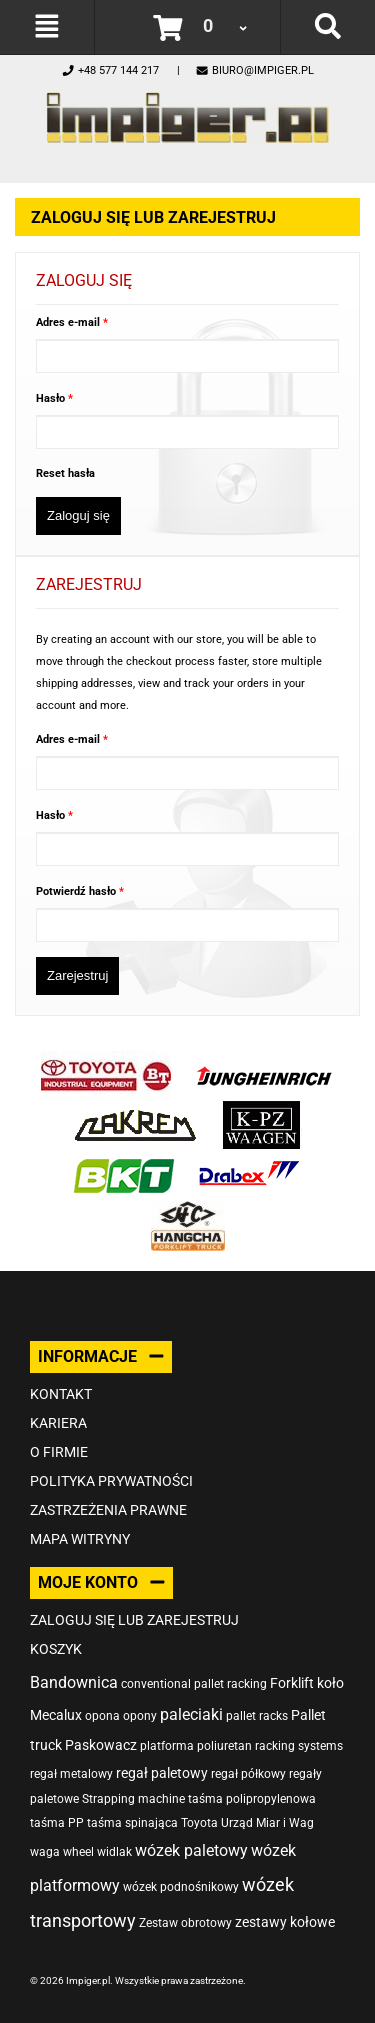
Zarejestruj (77, 975)
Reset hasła (65, 473)
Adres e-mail (69, 322)
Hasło (52, 398)
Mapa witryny (80, 1539)
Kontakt (61, 1394)
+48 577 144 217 (110, 70)
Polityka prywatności (111, 1481)
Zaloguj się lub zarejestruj (134, 1620)
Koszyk (56, 1649)
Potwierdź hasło (77, 891)
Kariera (58, 1423)
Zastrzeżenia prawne (108, 1510)
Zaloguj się (78, 515)
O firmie (59, 1452)
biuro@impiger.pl (254, 70)
